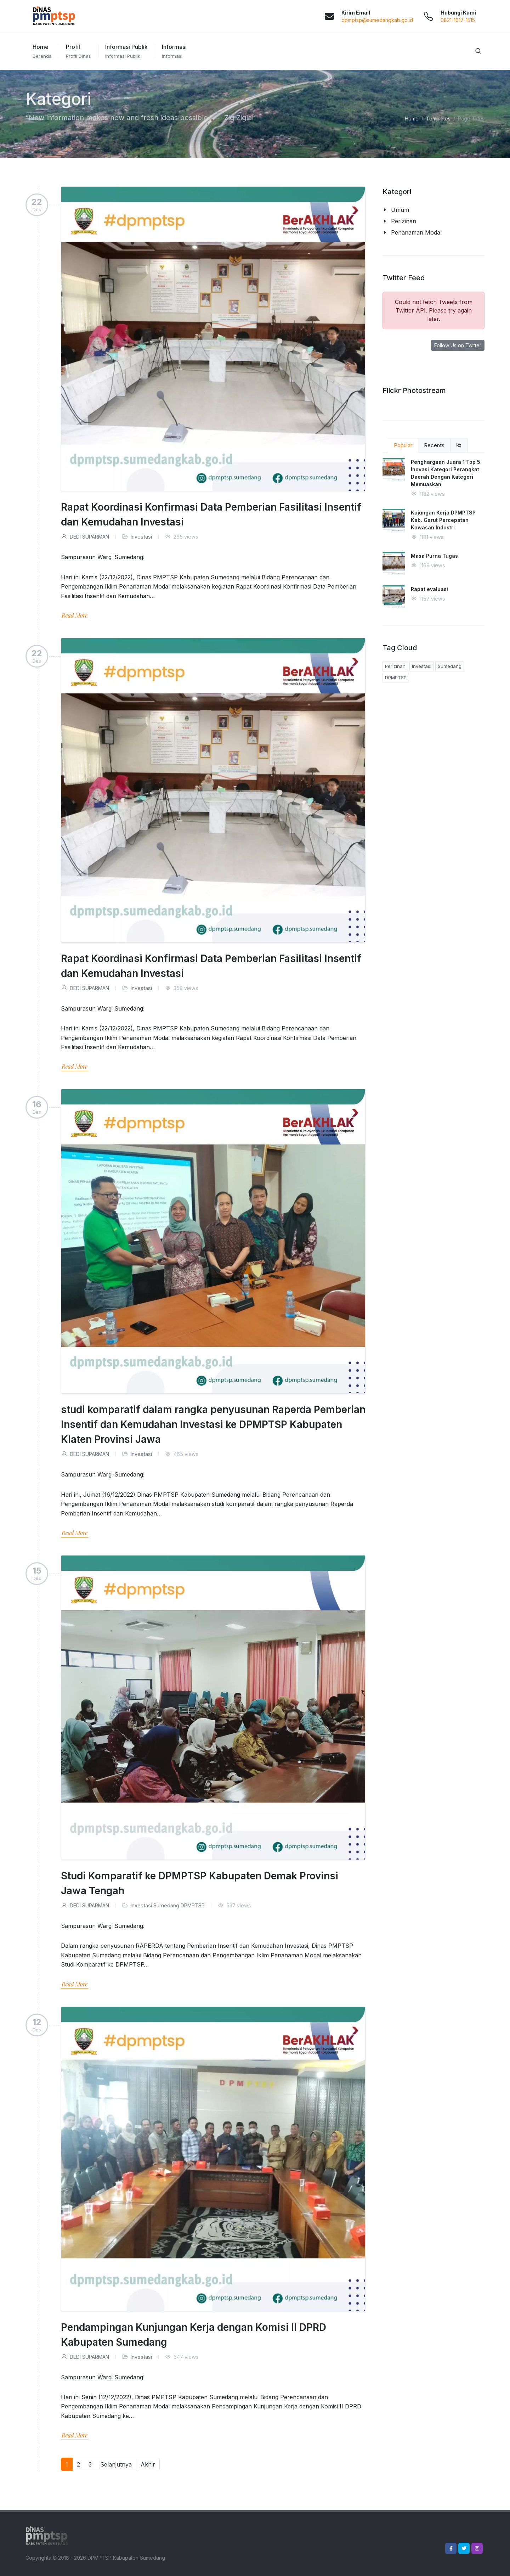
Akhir (148, 2464)
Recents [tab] (434, 445)
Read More (74, 615)
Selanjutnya (116, 2464)
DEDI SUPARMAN (85, 537)
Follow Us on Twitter (457, 345)
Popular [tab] (403, 445)
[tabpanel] (433, 538)
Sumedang (166, 1905)
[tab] (459, 445)
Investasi (141, 537)
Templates (438, 119)
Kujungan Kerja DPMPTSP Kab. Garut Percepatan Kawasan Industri (443, 520)
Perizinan (395, 666)
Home (412, 119)
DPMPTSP (193, 1905)
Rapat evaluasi (429, 589)
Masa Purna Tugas (434, 556)
